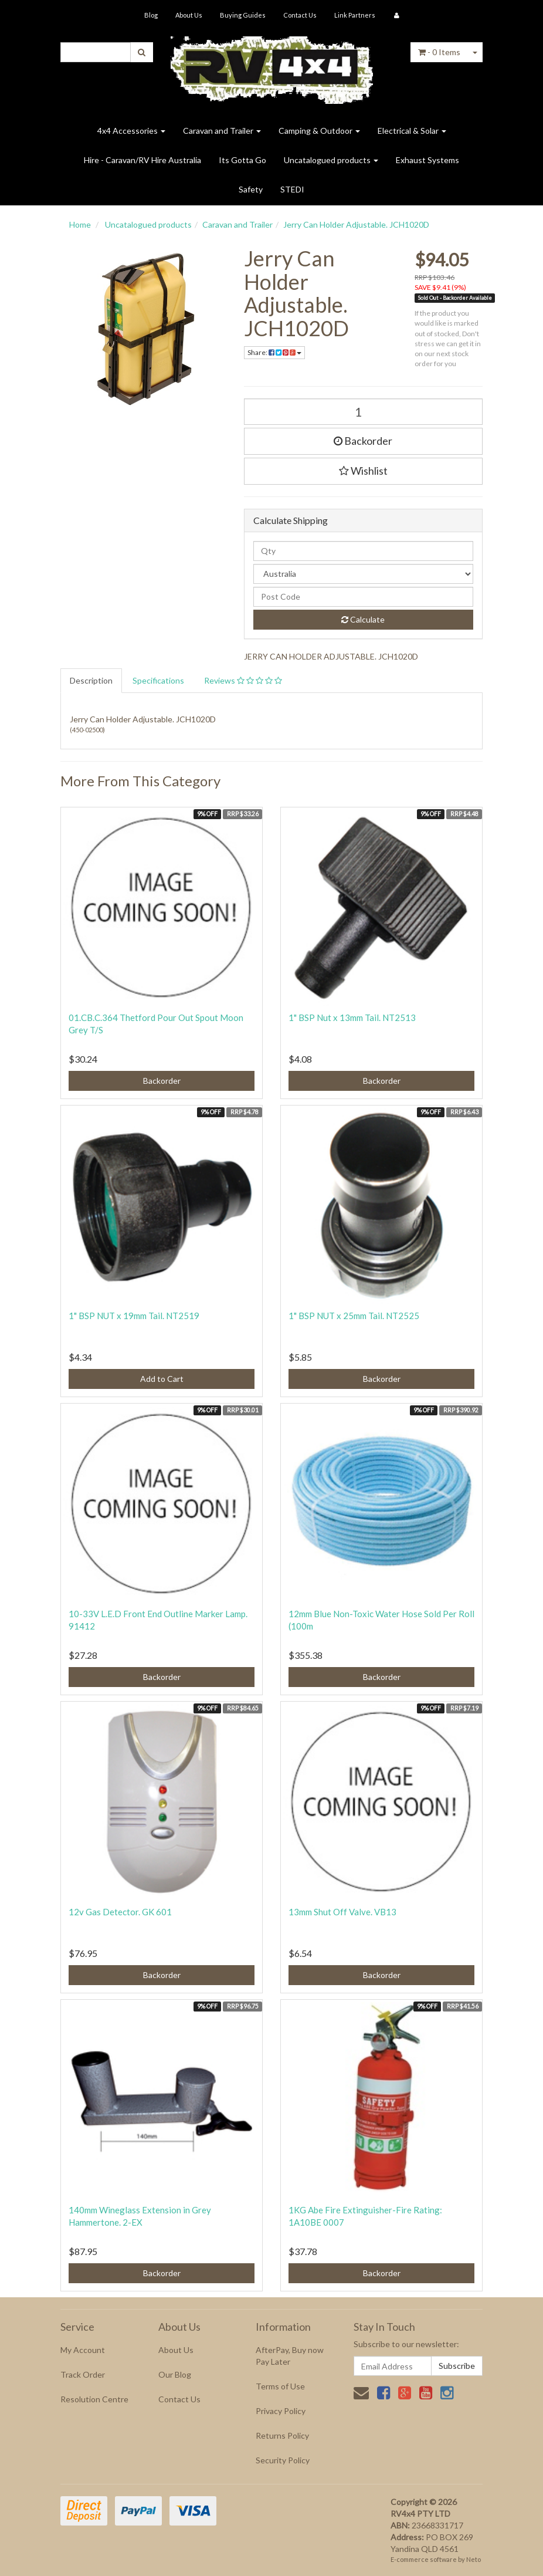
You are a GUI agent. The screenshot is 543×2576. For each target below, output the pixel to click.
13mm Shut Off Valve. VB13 (342, 1911)
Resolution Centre (94, 2399)
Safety (251, 189)
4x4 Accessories (131, 131)
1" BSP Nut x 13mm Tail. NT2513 (352, 1017)
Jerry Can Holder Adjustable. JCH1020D (356, 224)
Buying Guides (243, 15)
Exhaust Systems (427, 160)
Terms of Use (280, 2386)
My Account (82, 2350)
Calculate (363, 619)
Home (80, 224)
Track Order (82, 2374)
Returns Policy (282, 2435)
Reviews (243, 680)
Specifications (158, 680)
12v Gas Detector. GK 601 (120, 1911)
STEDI (292, 189)
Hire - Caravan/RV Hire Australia (142, 160)
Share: (274, 352)
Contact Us (300, 15)
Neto (473, 2559)
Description (91, 680)
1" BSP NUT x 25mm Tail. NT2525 (354, 1315)
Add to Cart (162, 1379)
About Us (188, 15)
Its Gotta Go (242, 160)
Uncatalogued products (331, 160)
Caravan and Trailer (222, 131)
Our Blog (174, 2374)
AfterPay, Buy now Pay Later (290, 2356)
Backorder (363, 440)
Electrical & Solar (412, 131)
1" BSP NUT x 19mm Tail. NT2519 (134, 1315)
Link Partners (354, 15)
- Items (439, 52)
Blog (151, 15)
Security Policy (283, 2460)
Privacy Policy (281, 2411)
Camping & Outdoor (319, 131)
